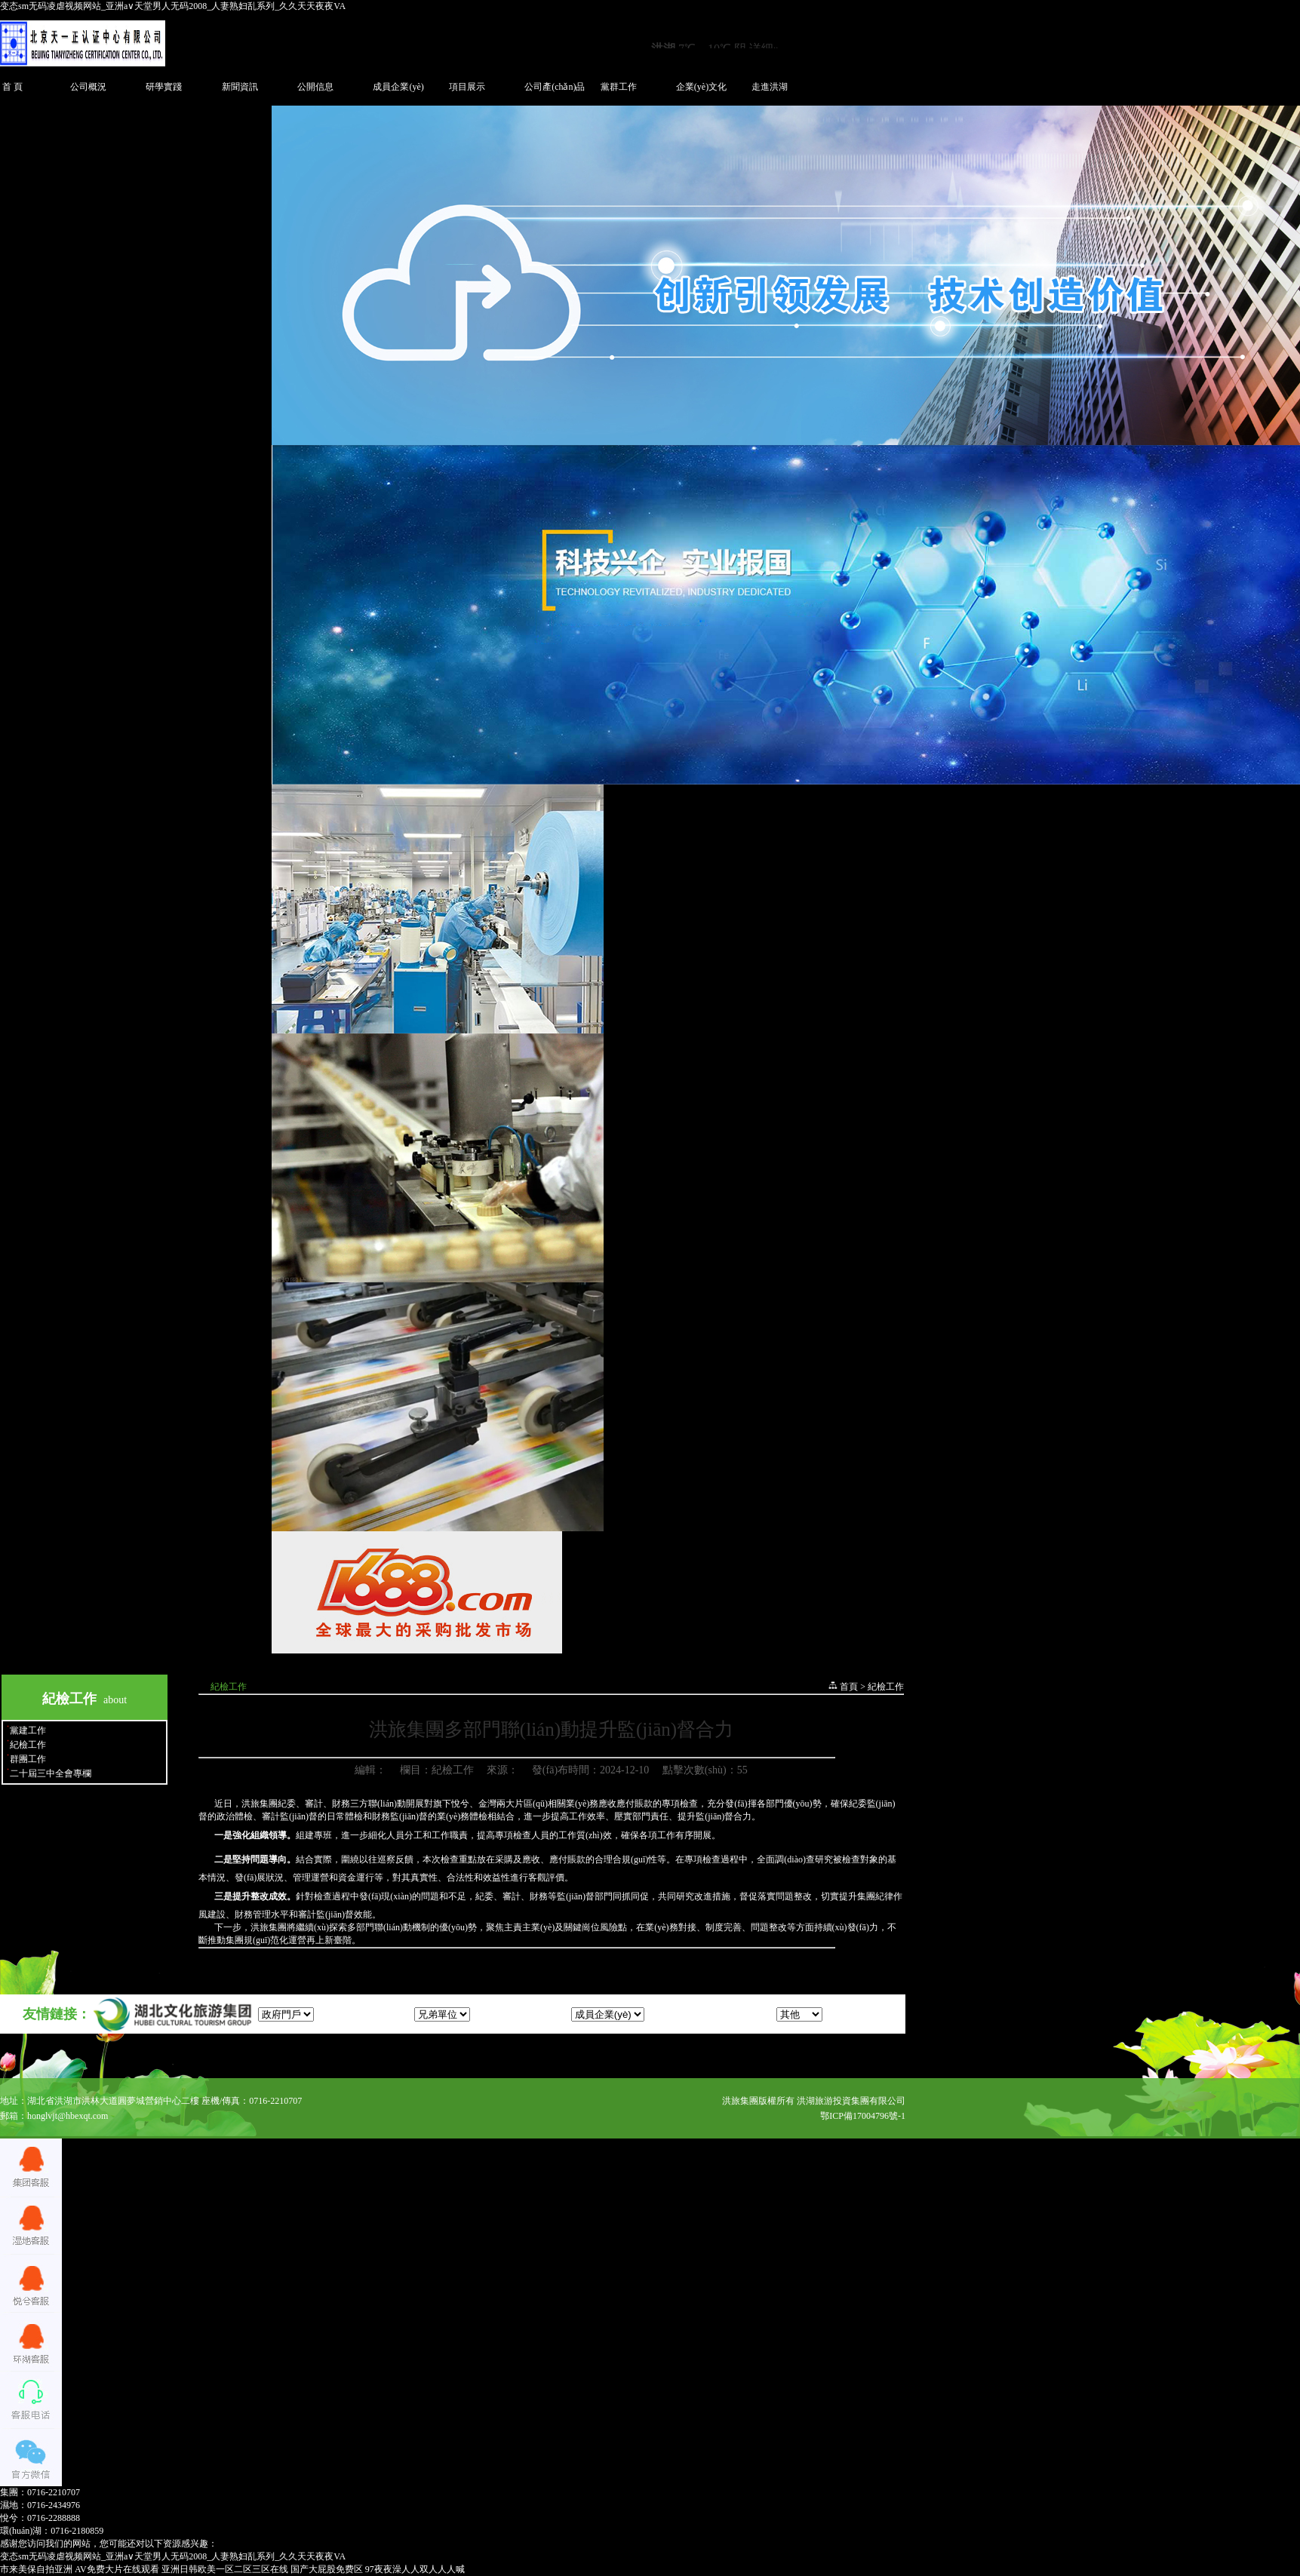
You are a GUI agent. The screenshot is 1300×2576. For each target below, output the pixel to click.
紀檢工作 (28, 1744)
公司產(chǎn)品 (554, 86)
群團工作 (28, 1759)
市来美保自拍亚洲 (36, 2569)
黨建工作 (28, 1730)
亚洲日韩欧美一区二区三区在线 (224, 2569)
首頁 (849, 1686)
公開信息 (315, 86)
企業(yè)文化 (701, 86)
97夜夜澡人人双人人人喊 (415, 2569)
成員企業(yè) (398, 86)
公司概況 (88, 86)
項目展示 (467, 86)
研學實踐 (164, 86)
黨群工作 (619, 86)
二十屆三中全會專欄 (50, 1773)
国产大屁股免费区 (326, 2569)
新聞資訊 (240, 86)
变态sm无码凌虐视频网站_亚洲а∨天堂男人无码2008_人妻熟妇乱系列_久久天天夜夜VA (173, 6)
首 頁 (12, 86)
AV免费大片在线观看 (117, 2569)
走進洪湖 (769, 86)
